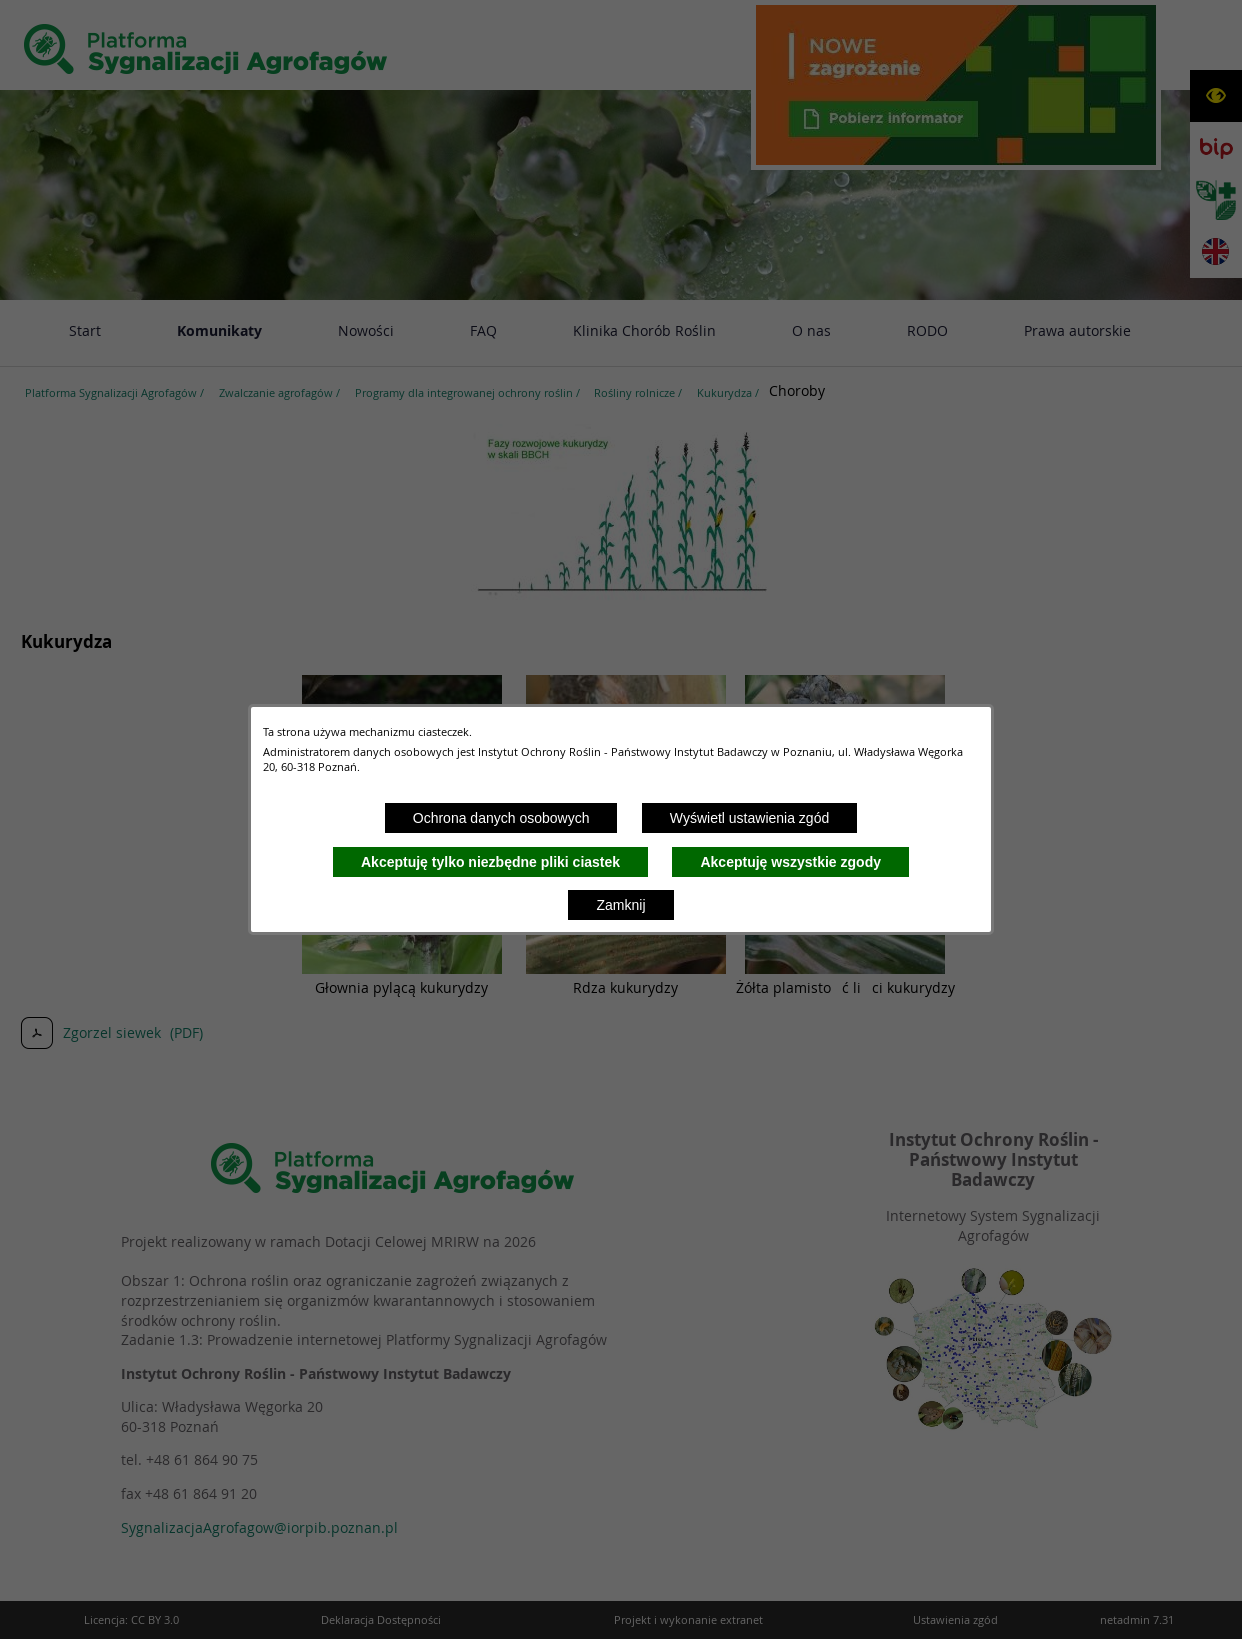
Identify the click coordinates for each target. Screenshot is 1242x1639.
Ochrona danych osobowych (501, 818)
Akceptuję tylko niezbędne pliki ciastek (490, 862)
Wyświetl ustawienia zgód (749, 818)
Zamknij (620, 905)
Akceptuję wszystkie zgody (790, 862)
